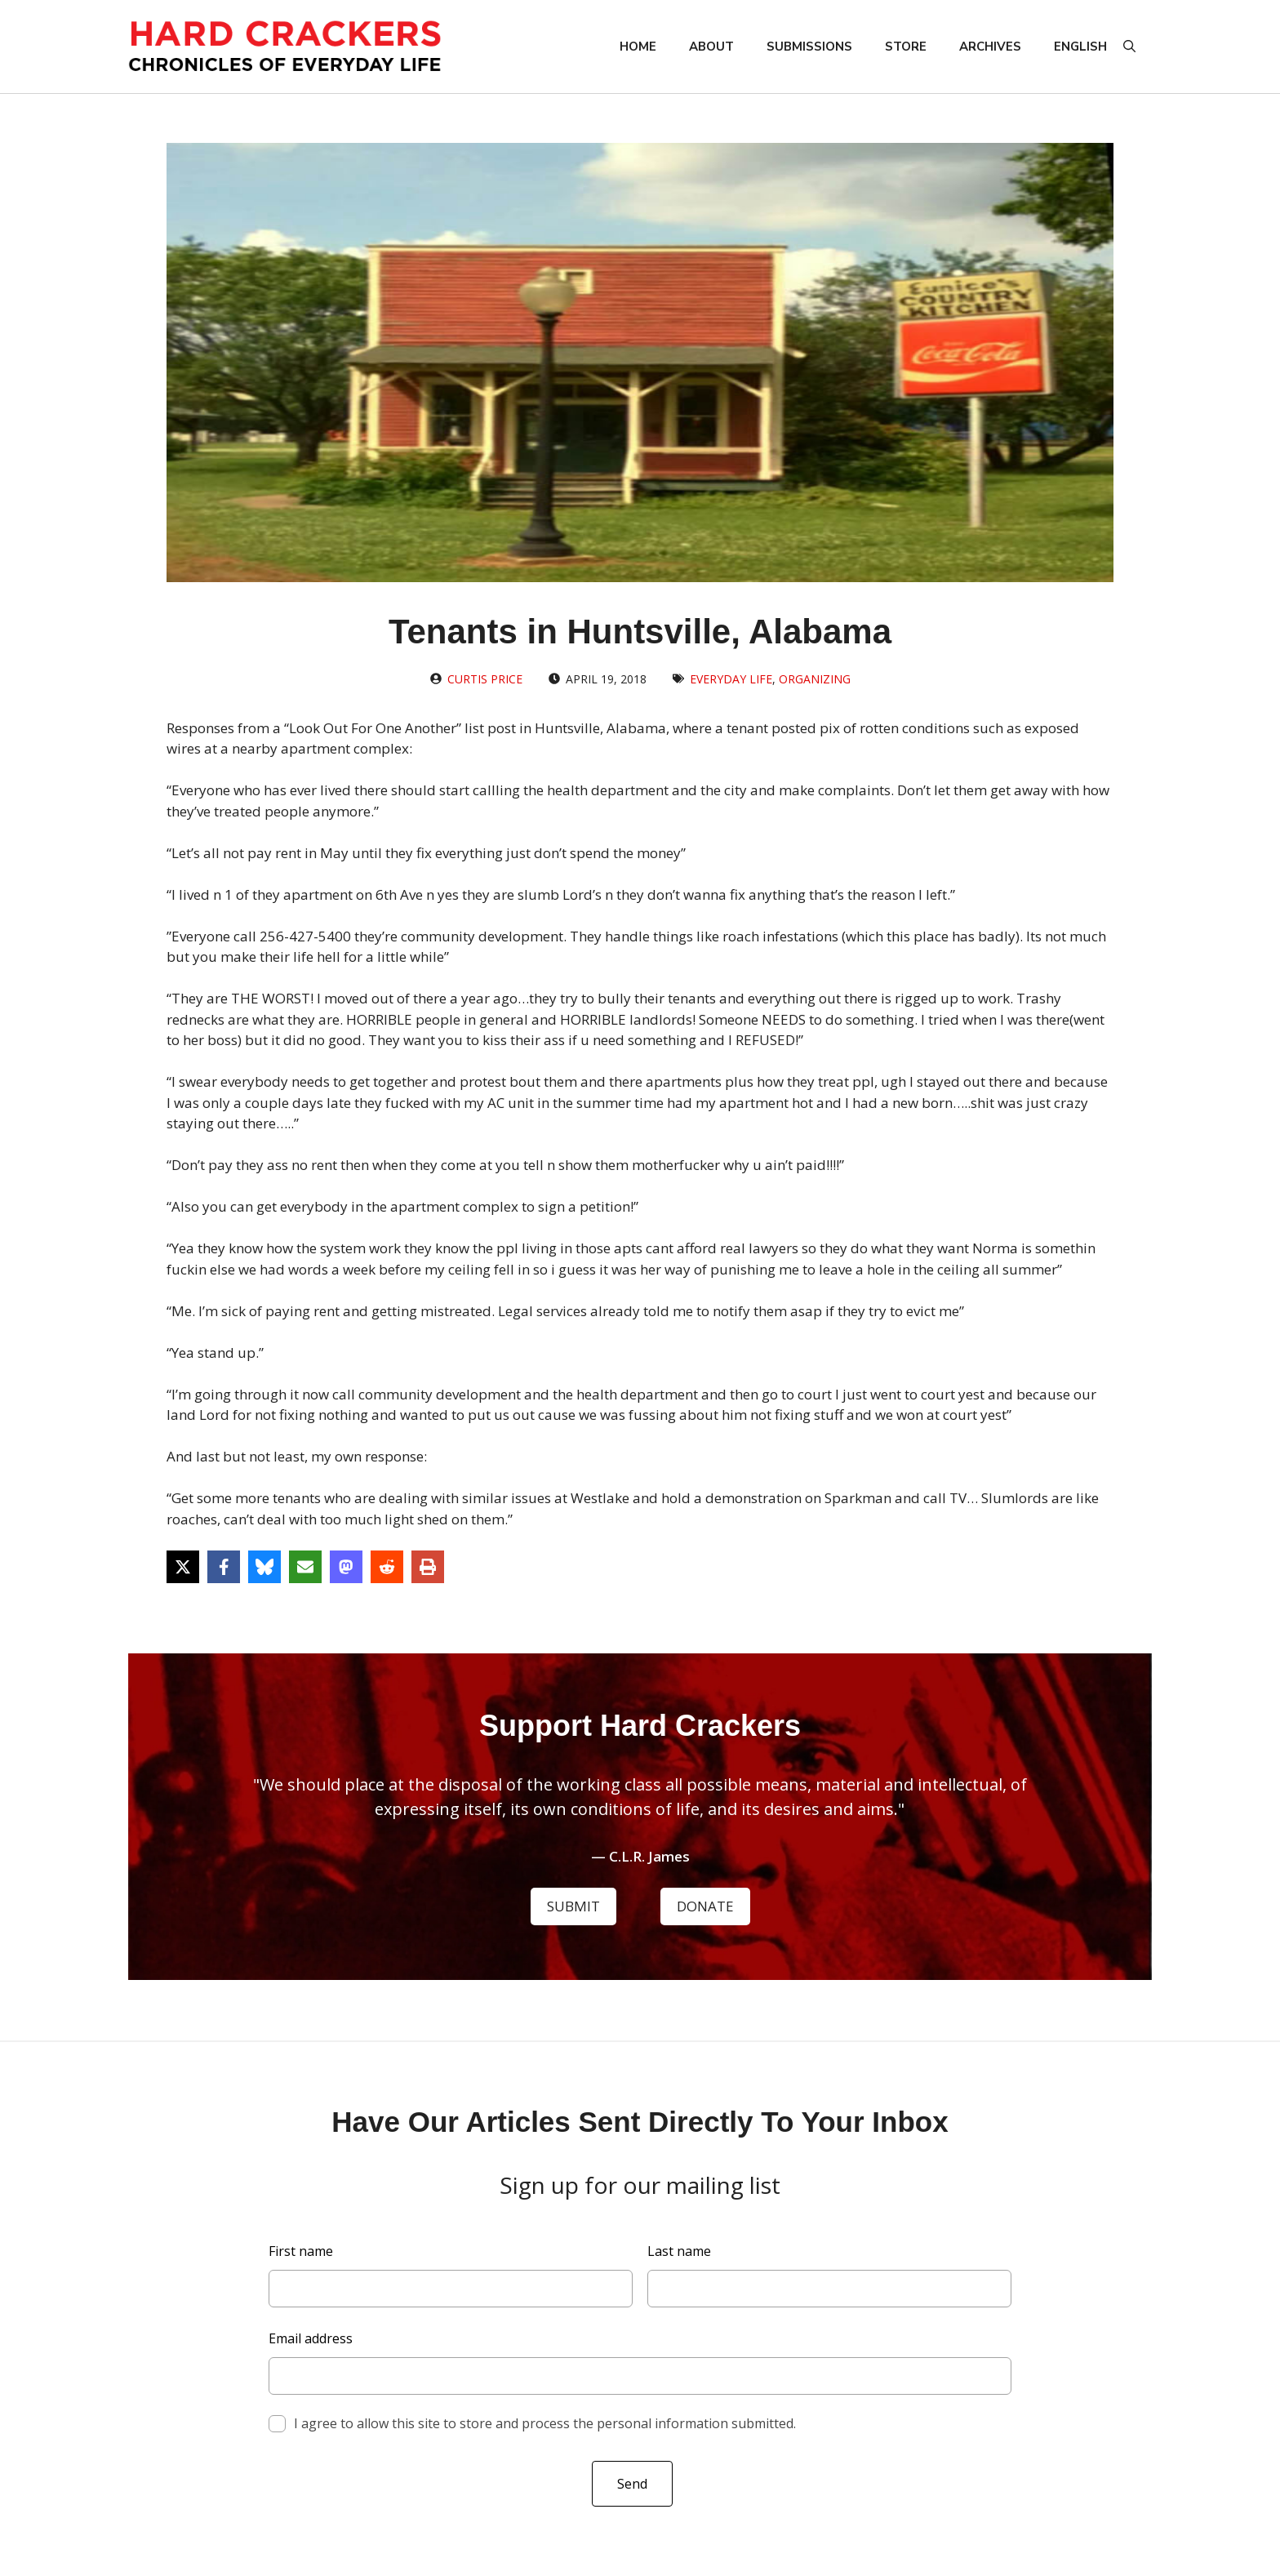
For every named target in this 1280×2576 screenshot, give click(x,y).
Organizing (815, 679)
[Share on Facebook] (223, 1566)
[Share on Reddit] (387, 1566)
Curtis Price (484, 679)
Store (906, 46)
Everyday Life (731, 679)
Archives (990, 46)
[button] (1129, 46)
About (711, 46)
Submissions (809, 46)
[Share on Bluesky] (264, 1566)
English (1080, 46)
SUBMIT (573, 1906)
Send (632, 2484)
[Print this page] (427, 1566)
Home (638, 46)
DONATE (705, 1906)
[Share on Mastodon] (346, 1566)
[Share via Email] (305, 1566)
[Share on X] (183, 1566)
